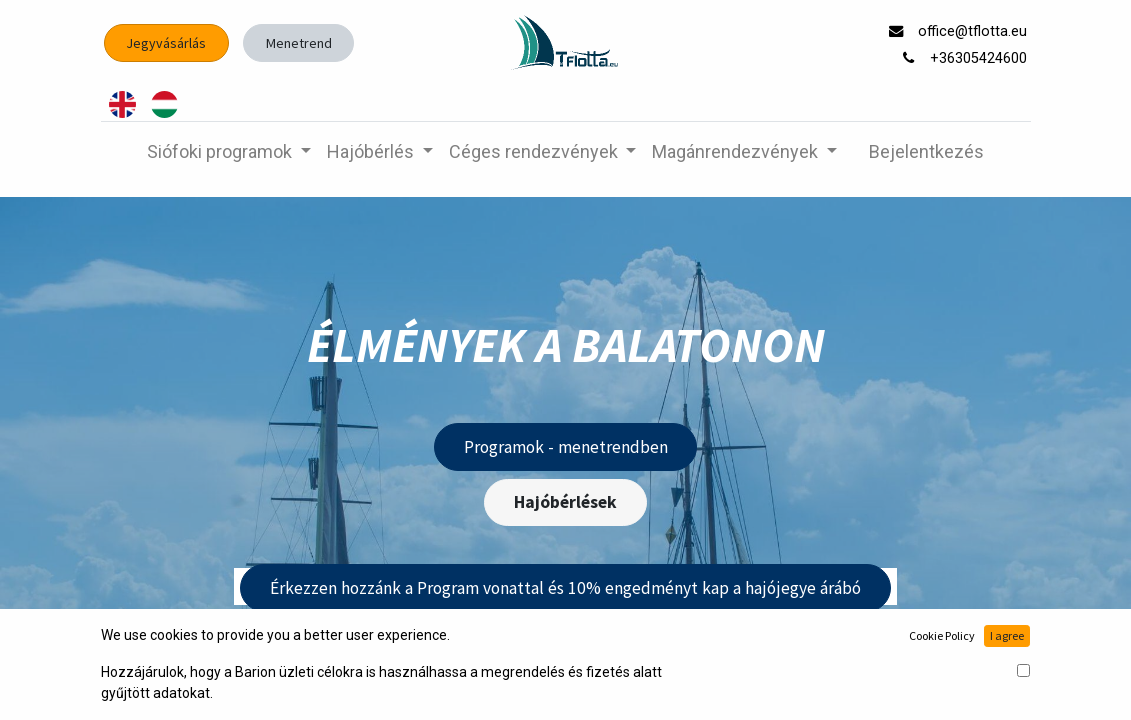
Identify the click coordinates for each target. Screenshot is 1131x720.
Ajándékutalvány (580, 670)
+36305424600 (980, 58)
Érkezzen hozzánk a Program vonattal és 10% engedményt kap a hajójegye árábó (565, 588)
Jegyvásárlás (166, 43)
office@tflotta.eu (974, 31)
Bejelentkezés (926, 151)
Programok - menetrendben (566, 447)
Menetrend (299, 43)
